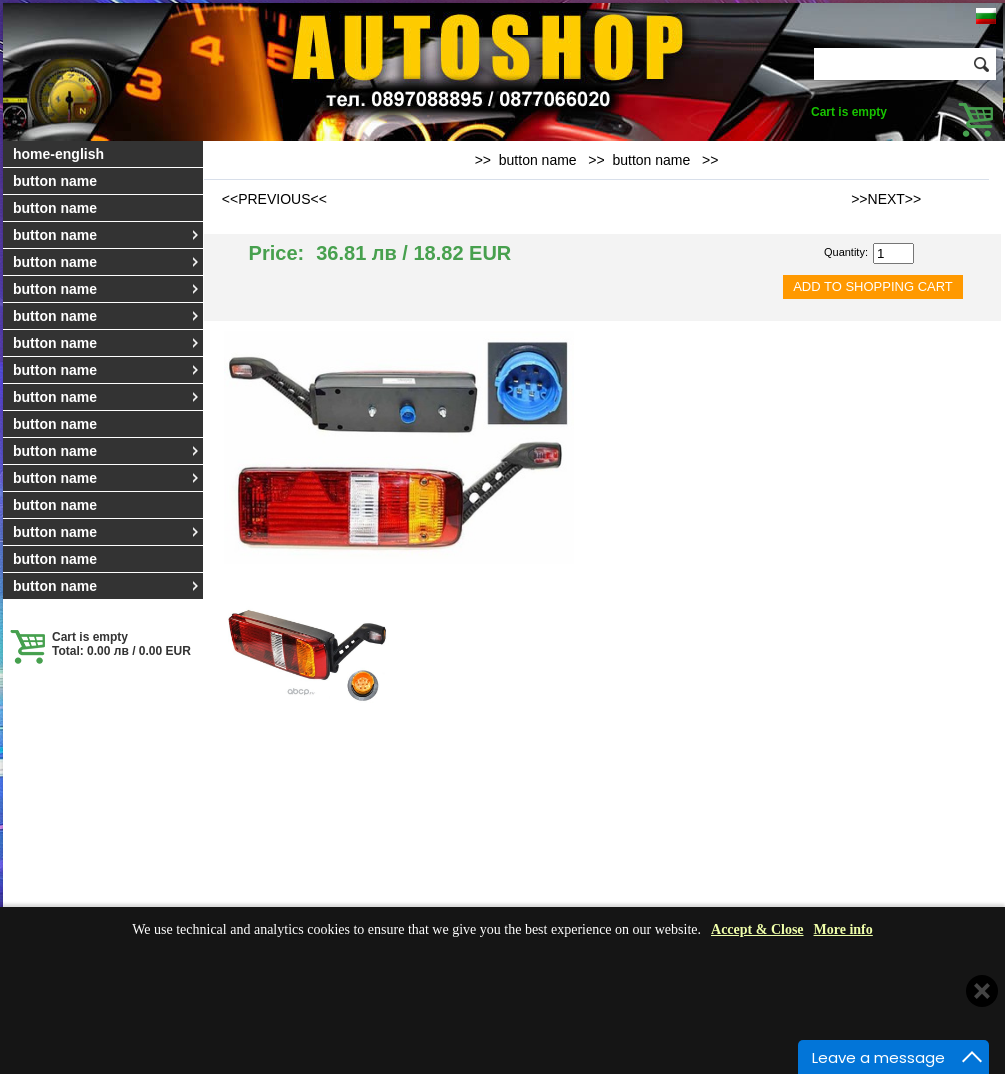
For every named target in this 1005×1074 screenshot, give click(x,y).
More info (843, 929)
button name (55, 181)
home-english (58, 154)
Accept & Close (757, 929)
